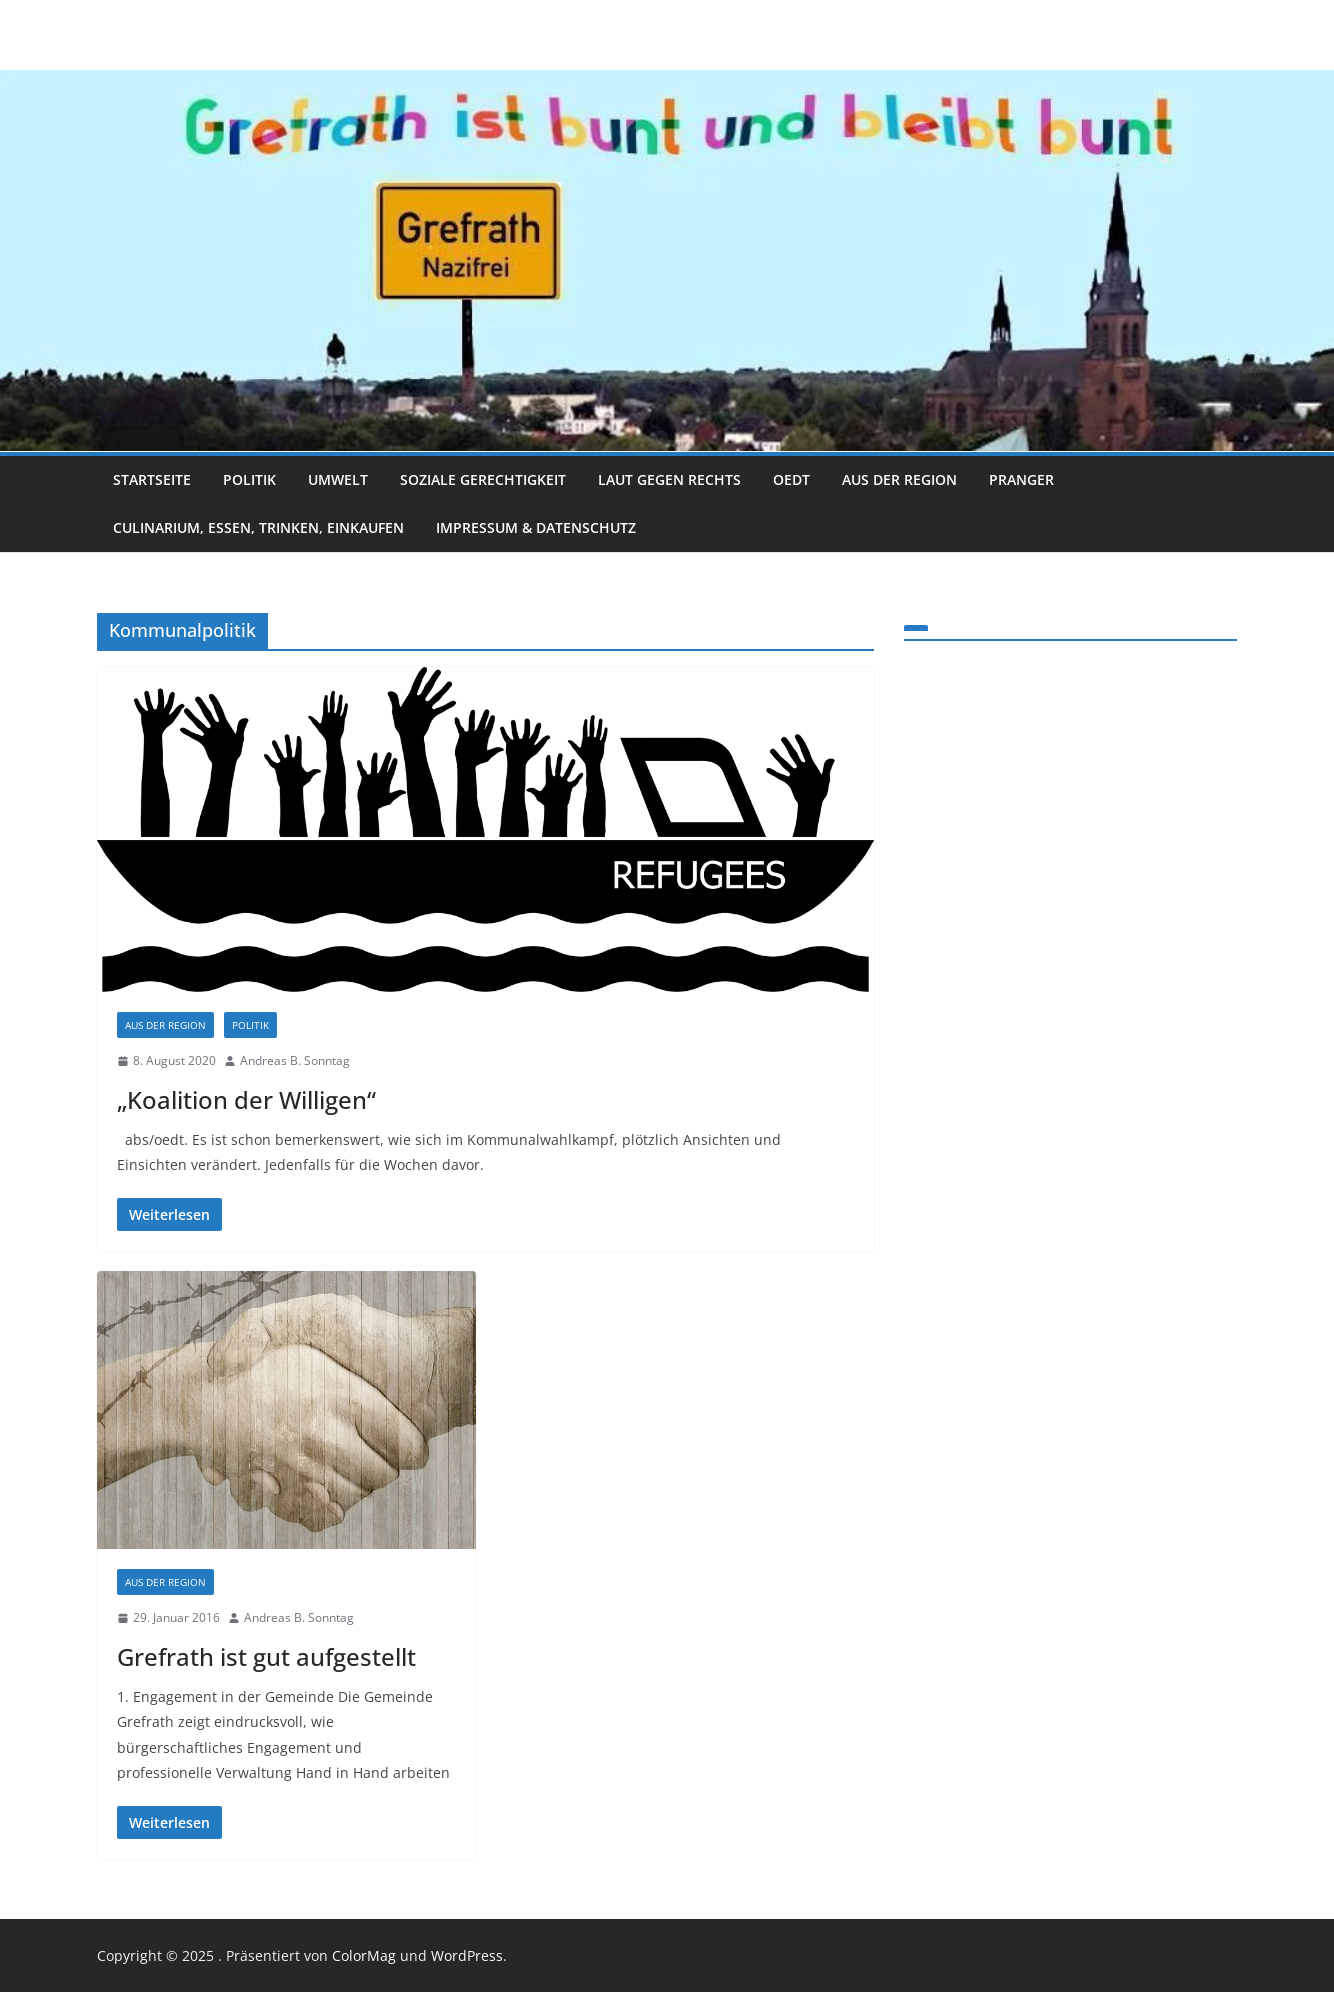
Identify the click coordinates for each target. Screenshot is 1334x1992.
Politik (249, 479)
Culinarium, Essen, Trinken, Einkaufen (258, 527)
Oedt (791, 479)
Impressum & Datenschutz (536, 527)
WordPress (467, 1955)
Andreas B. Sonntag (295, 1060)
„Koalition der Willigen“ (246, 1099)
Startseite (152, 479)
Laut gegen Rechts (669, 479)
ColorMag (364, 1955)
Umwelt (338, 479)
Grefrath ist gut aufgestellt (266, 1656)
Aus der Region (899, 479)
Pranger (1021, 479)
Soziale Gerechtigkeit (483, 479)
